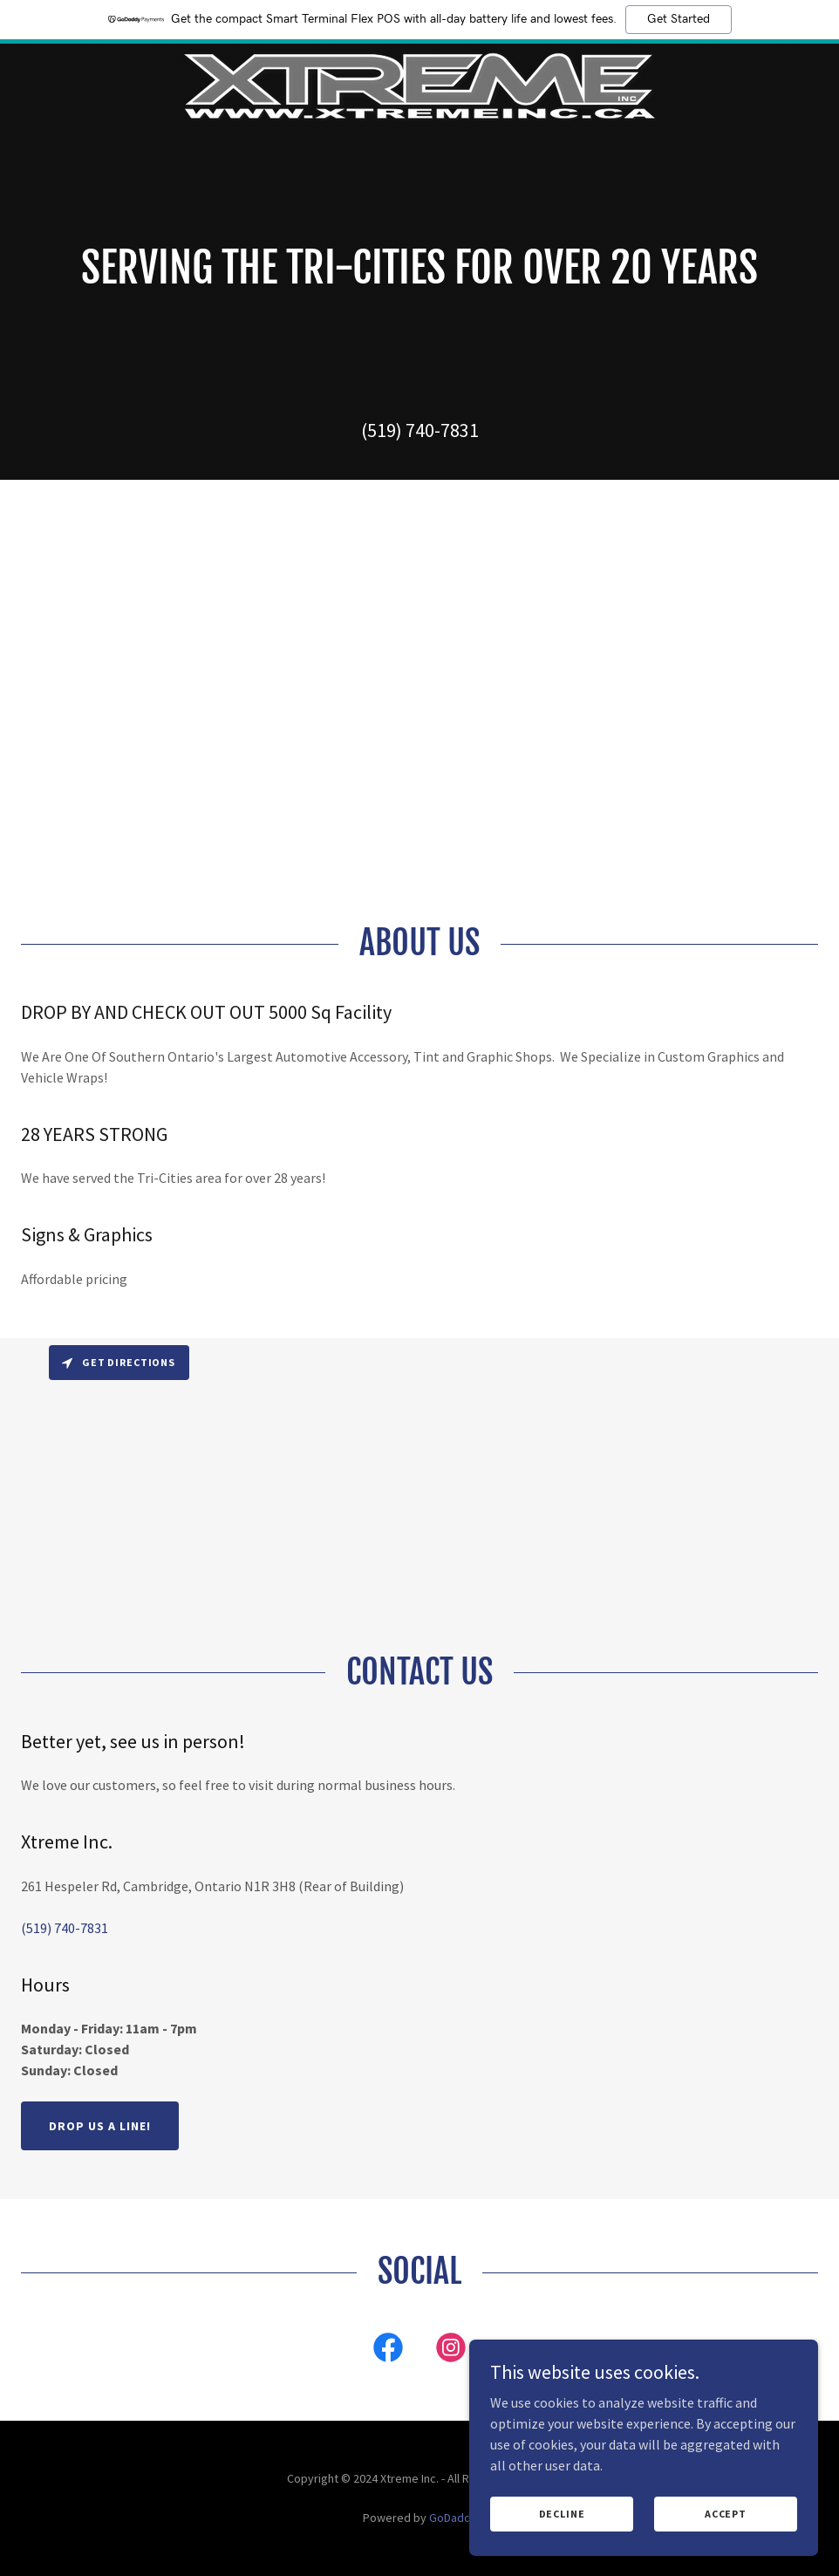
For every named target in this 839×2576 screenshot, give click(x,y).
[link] (419, 85)
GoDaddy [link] (453, 2517)
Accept (726, 2513)
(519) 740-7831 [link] (420, 430)
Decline (562, 2513)
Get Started (678, 19)
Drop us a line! (100, 2126)
